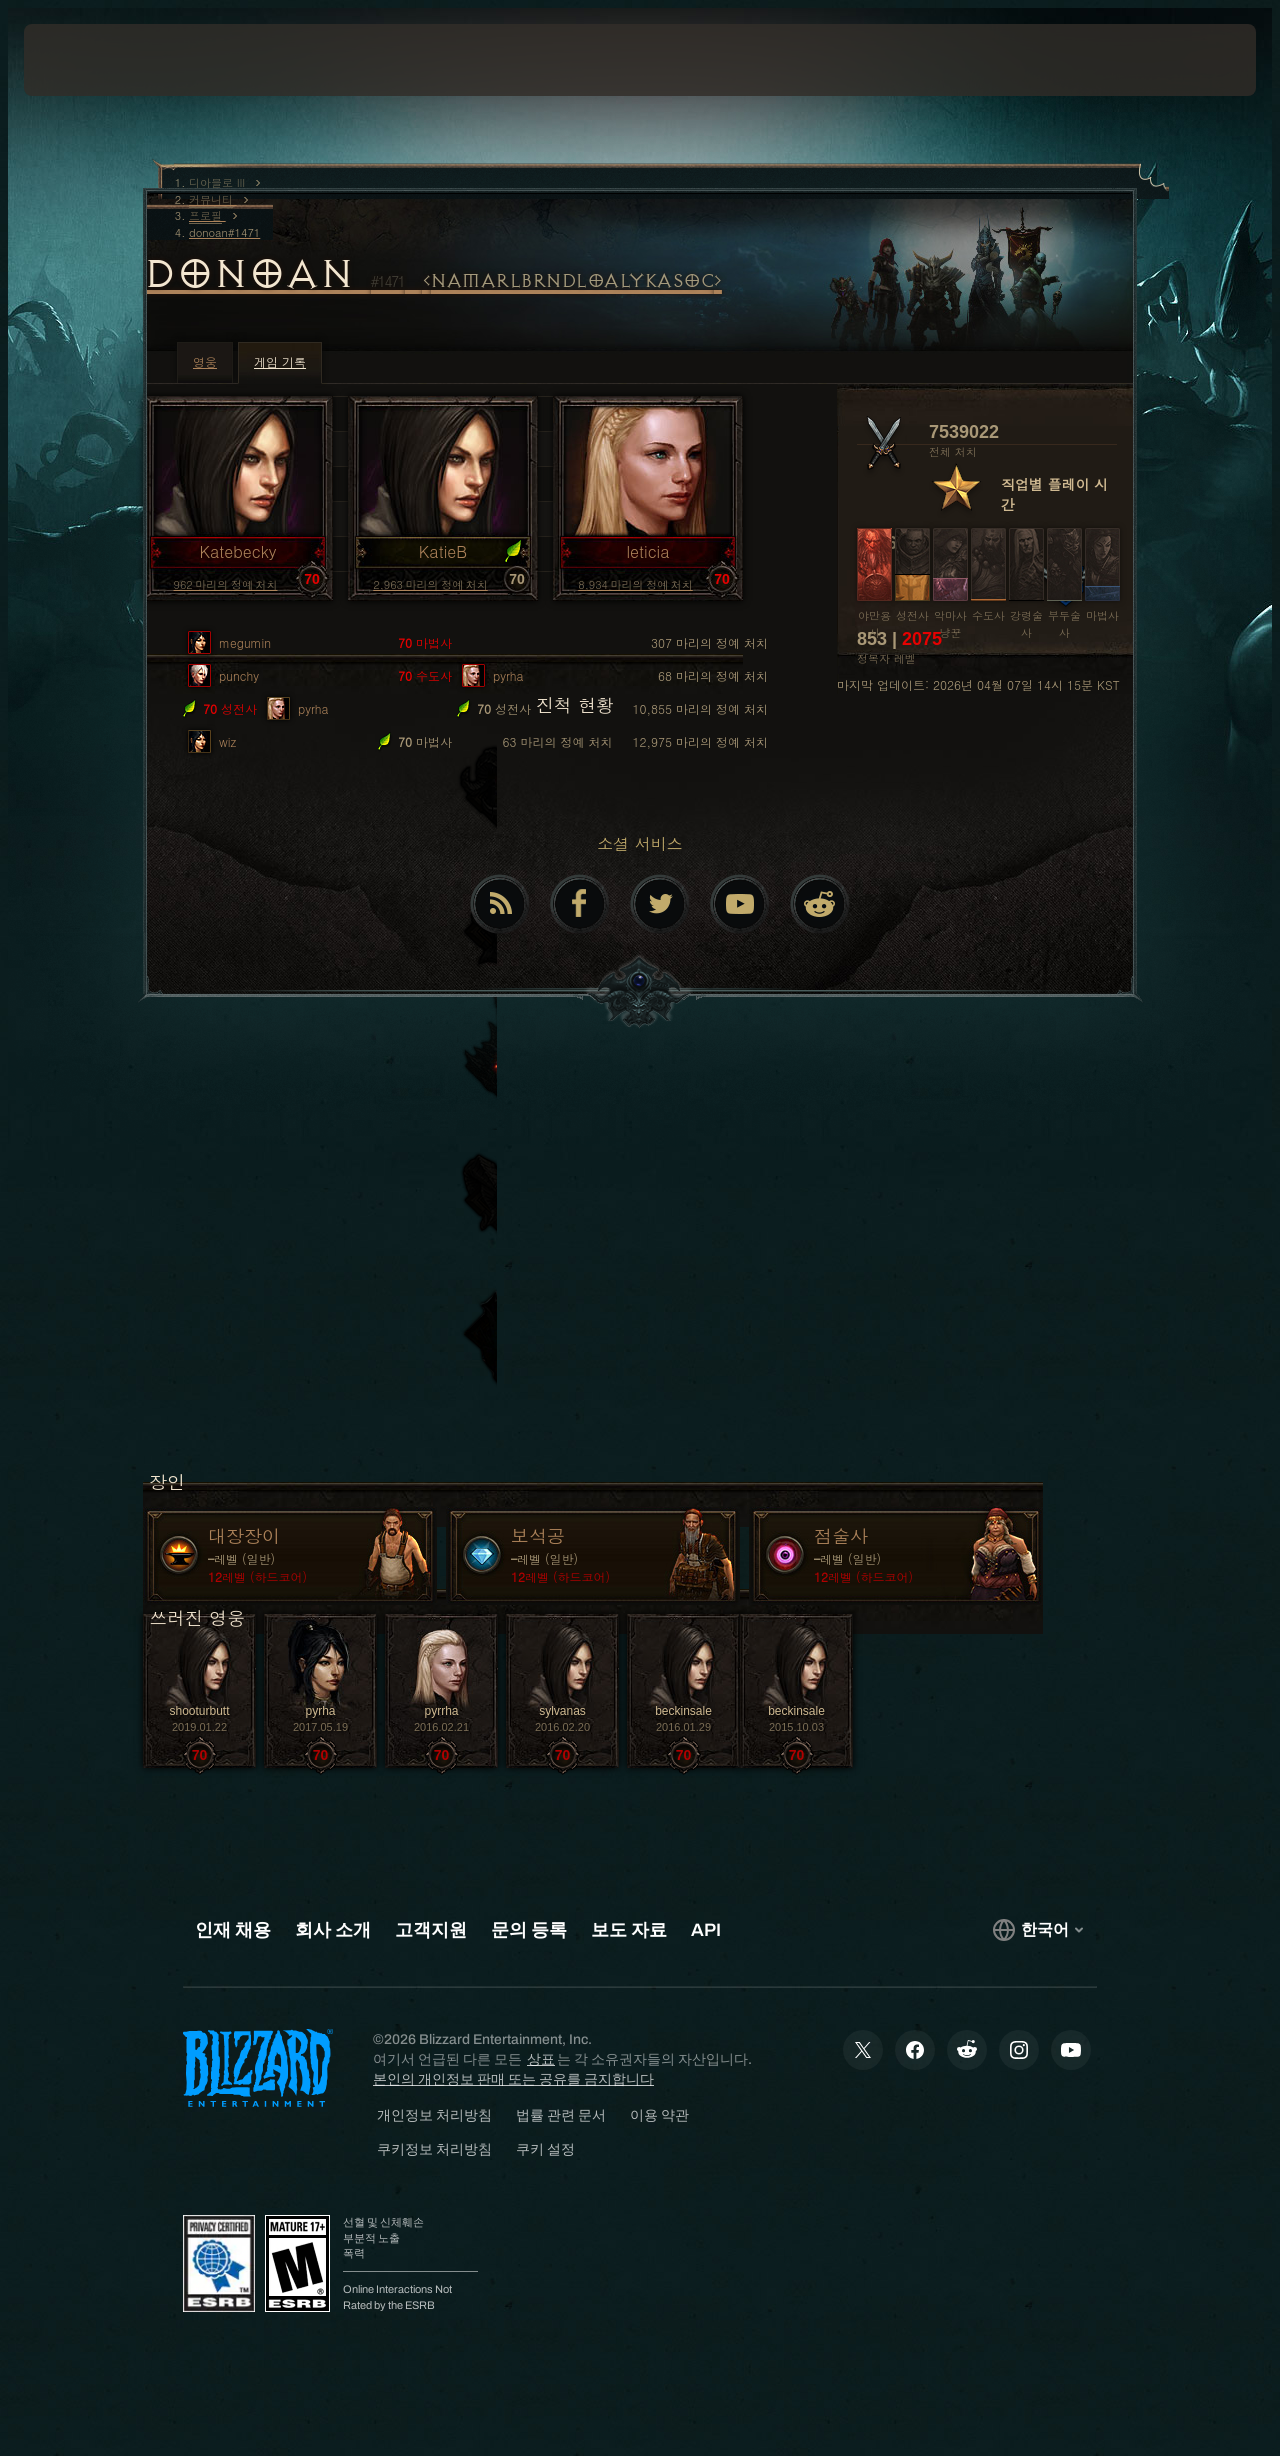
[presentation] (86, 60)
